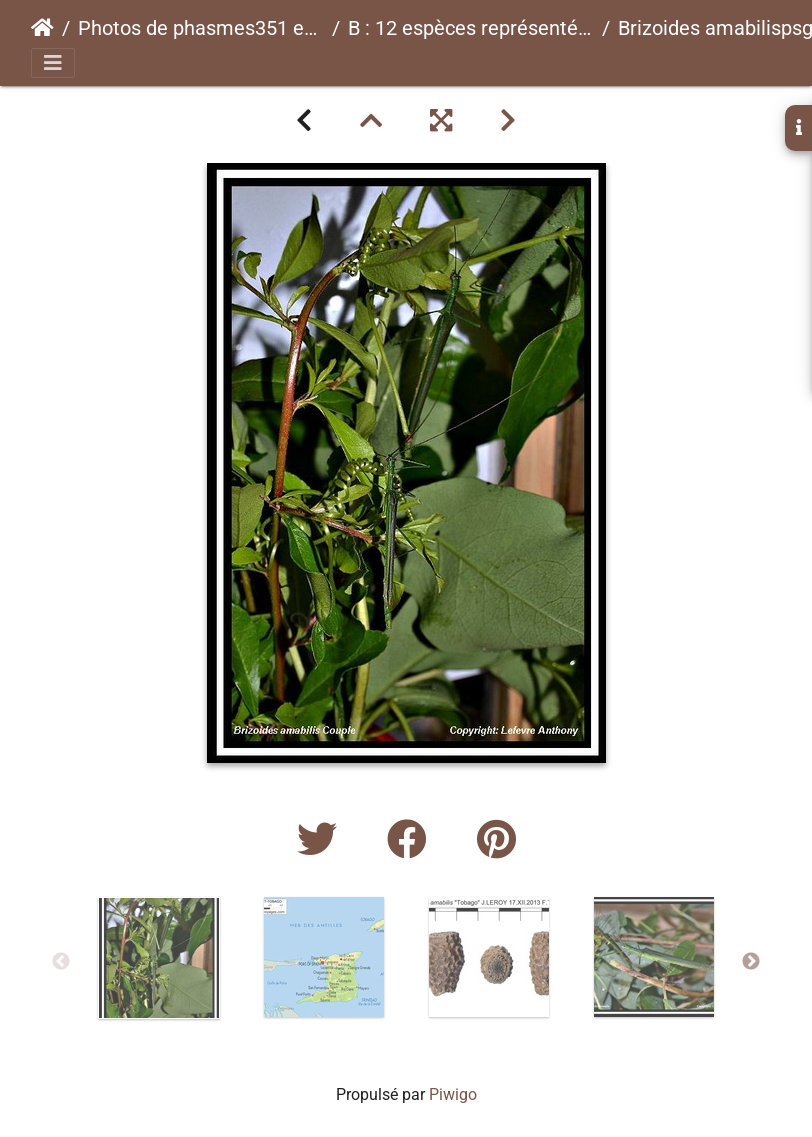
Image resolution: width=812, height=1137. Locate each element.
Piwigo (453, 1094)
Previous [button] (61, 962)
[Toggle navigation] (53, 63)
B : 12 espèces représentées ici (471, 28)
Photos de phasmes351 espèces (201, 28)
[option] (158, 958)
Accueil (42, 28)
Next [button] (751, 962)
